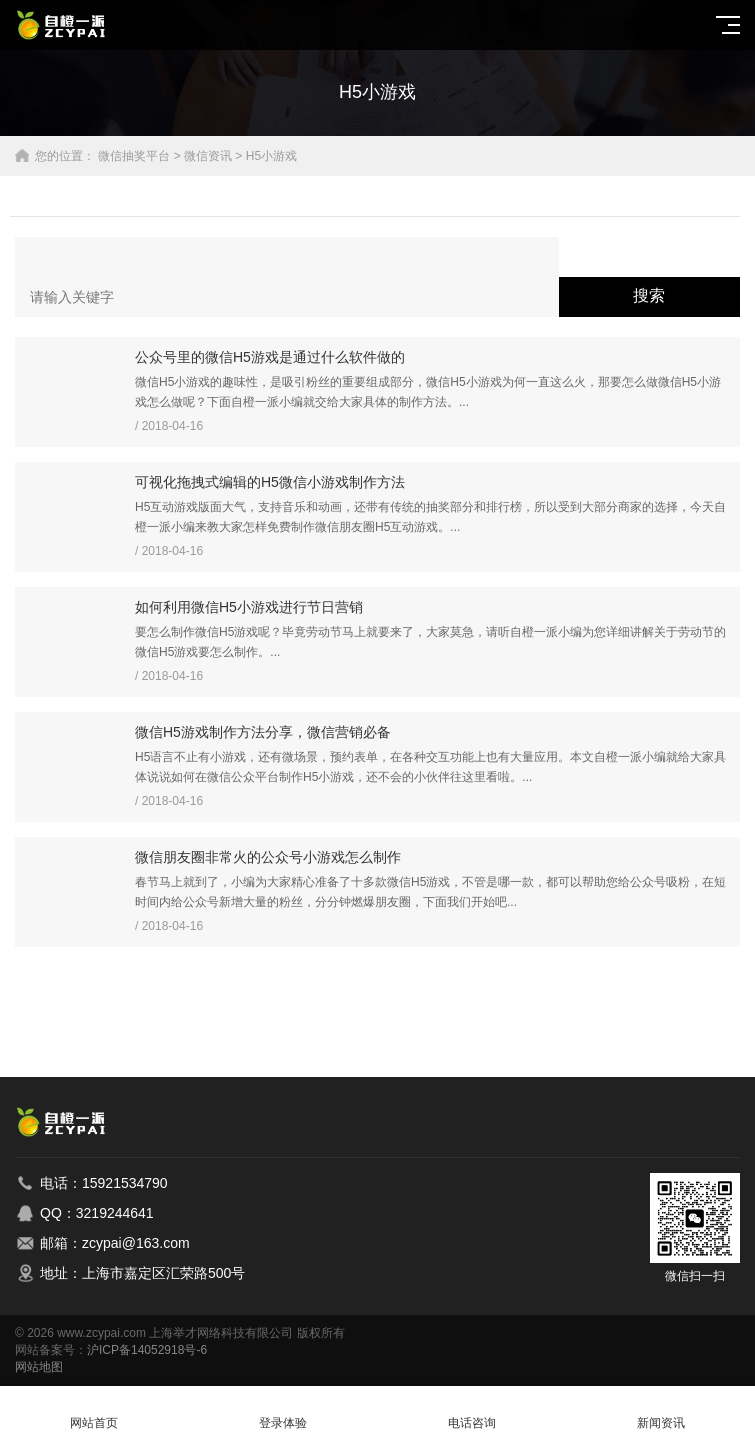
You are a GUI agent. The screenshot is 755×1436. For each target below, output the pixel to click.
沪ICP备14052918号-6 (147, 1350)
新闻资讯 (660, 1411)
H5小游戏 (271, 156)
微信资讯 (208, 156)
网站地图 (39, 1367)
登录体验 (283, 1411)
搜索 (649, 295)
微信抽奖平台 (134, 156)
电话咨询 (472, 1411)
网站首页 (94, 1411)
